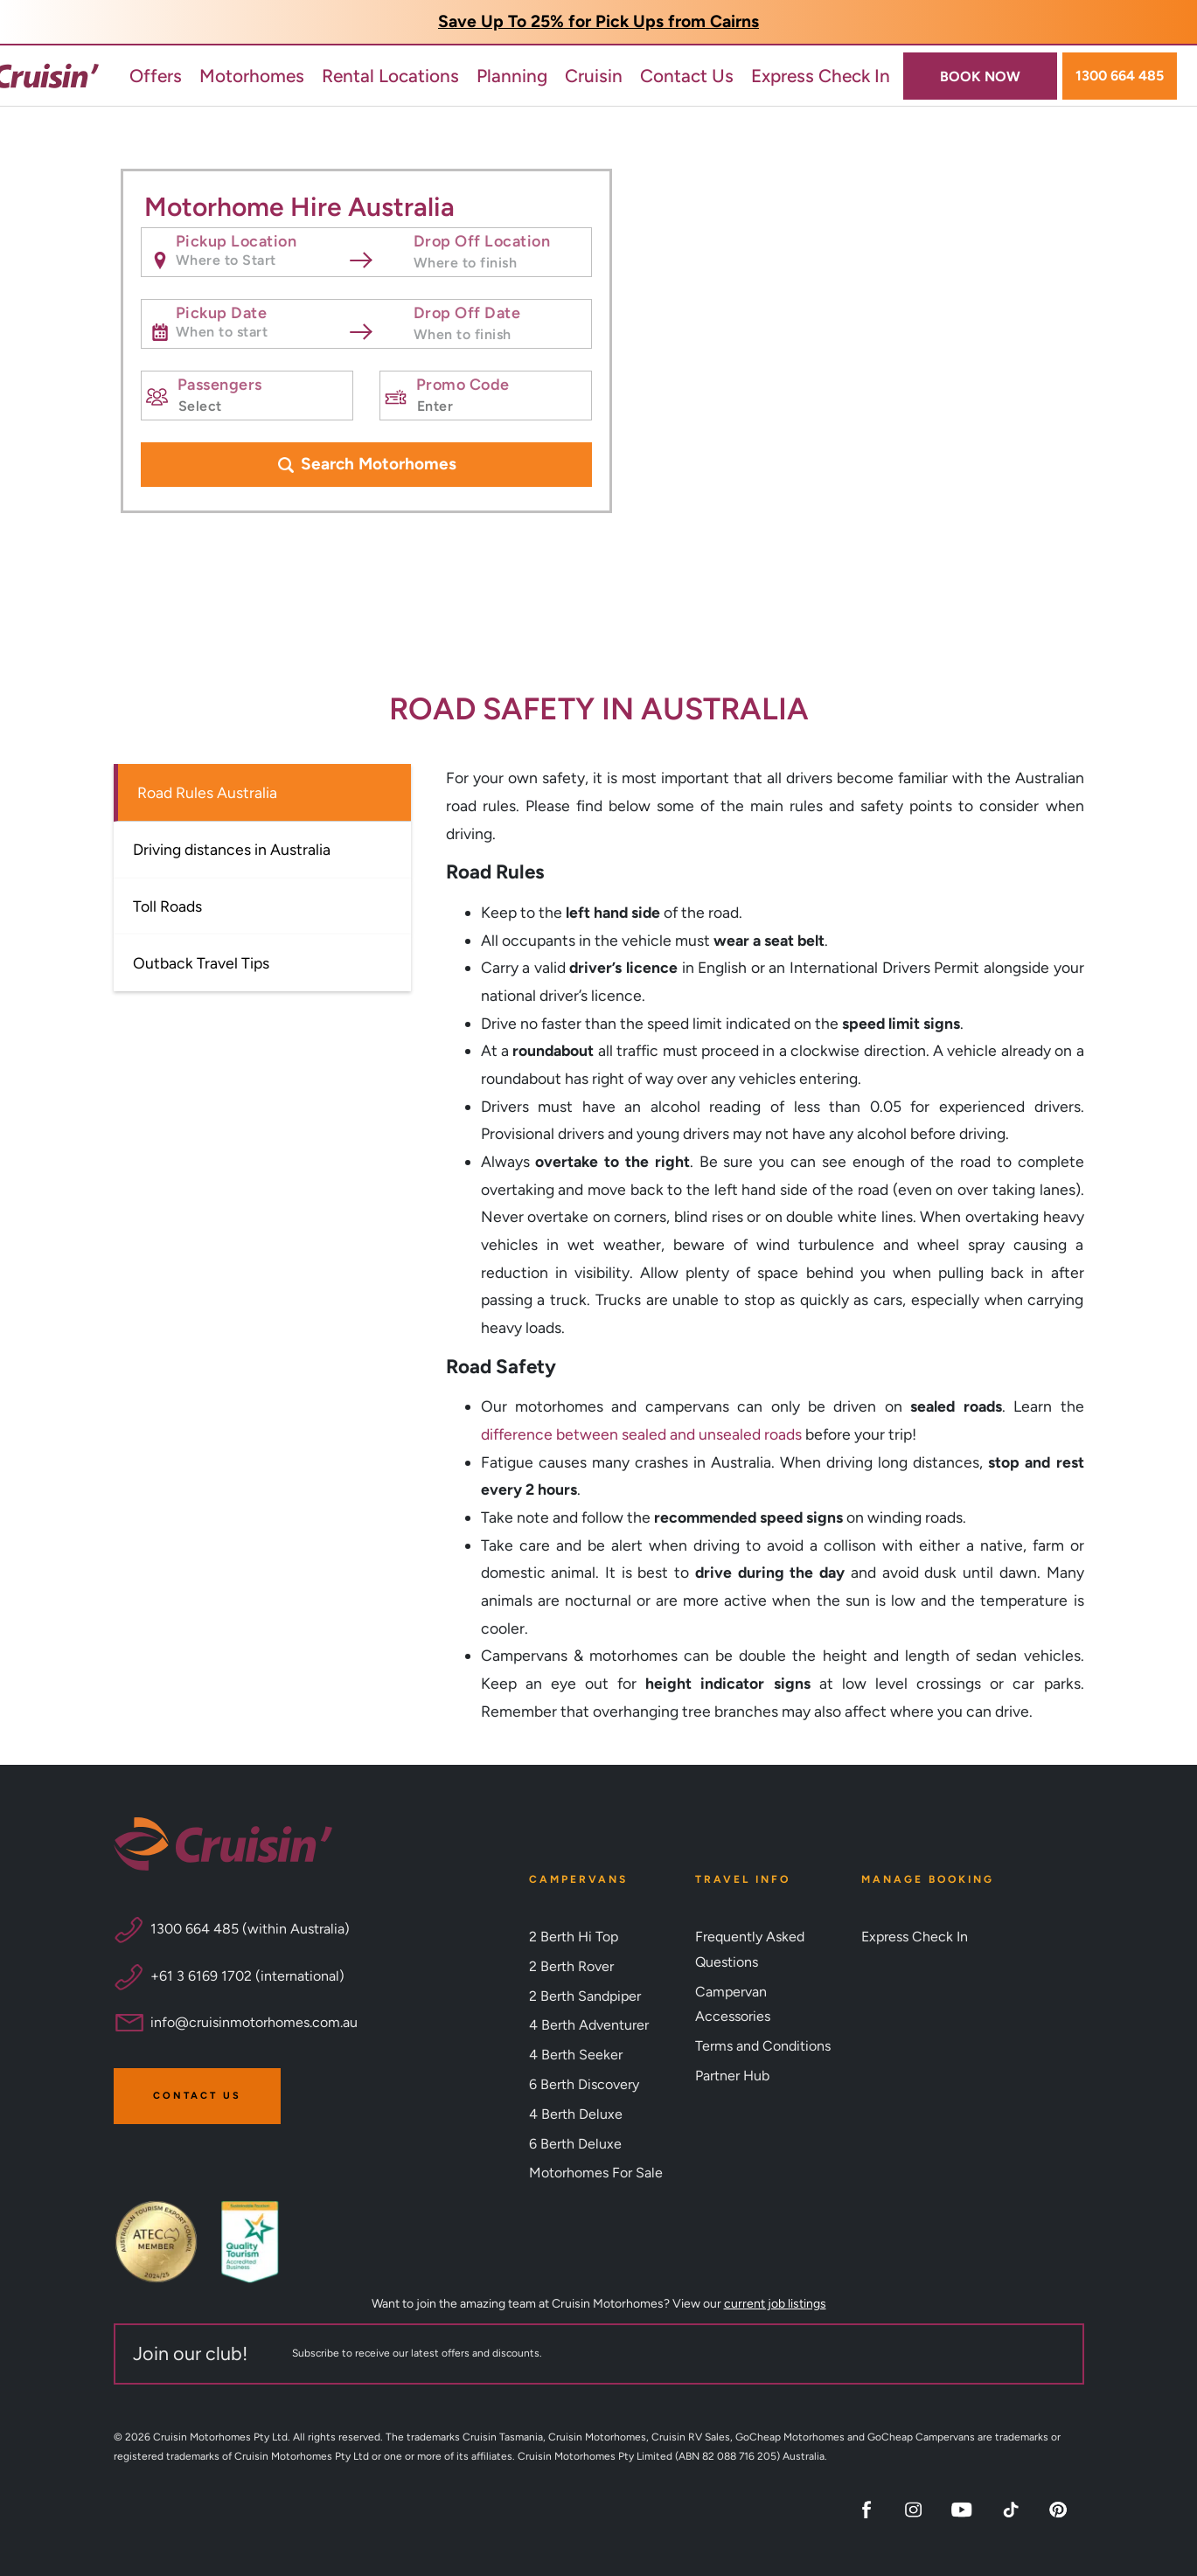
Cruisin (594, 76)
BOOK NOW (980, 76)
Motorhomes (251, 76)
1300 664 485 (1119, 75)
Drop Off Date (466, 310)
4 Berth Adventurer (589, 2025)
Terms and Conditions (763, 2046)
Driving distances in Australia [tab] (232, 849)
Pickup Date (221, 310)
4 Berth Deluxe (576, 2114)
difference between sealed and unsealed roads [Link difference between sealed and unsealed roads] (641, 1434)
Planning (512, 76)
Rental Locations (390, 76)
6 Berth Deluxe (575, 2143)
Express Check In (820, 76)
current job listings (775, 2303)
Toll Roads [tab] (167, 906)
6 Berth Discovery (584, 2084)
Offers (155, 76)
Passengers (219, 382)
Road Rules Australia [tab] (207, 792)
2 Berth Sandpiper (585, 1996)
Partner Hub (732, 2075)
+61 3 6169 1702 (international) (247, 1976)
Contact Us (687, 76)
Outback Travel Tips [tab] (201, 963)
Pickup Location (235, 238)
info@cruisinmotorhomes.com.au (254, 2022)
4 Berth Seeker (576, 2054)
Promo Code (462, 382)
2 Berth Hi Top (573, 1936)
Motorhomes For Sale (596, 2172)
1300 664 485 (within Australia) (250, 1928)
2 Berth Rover (571, 1966)
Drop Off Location (481, 238)
